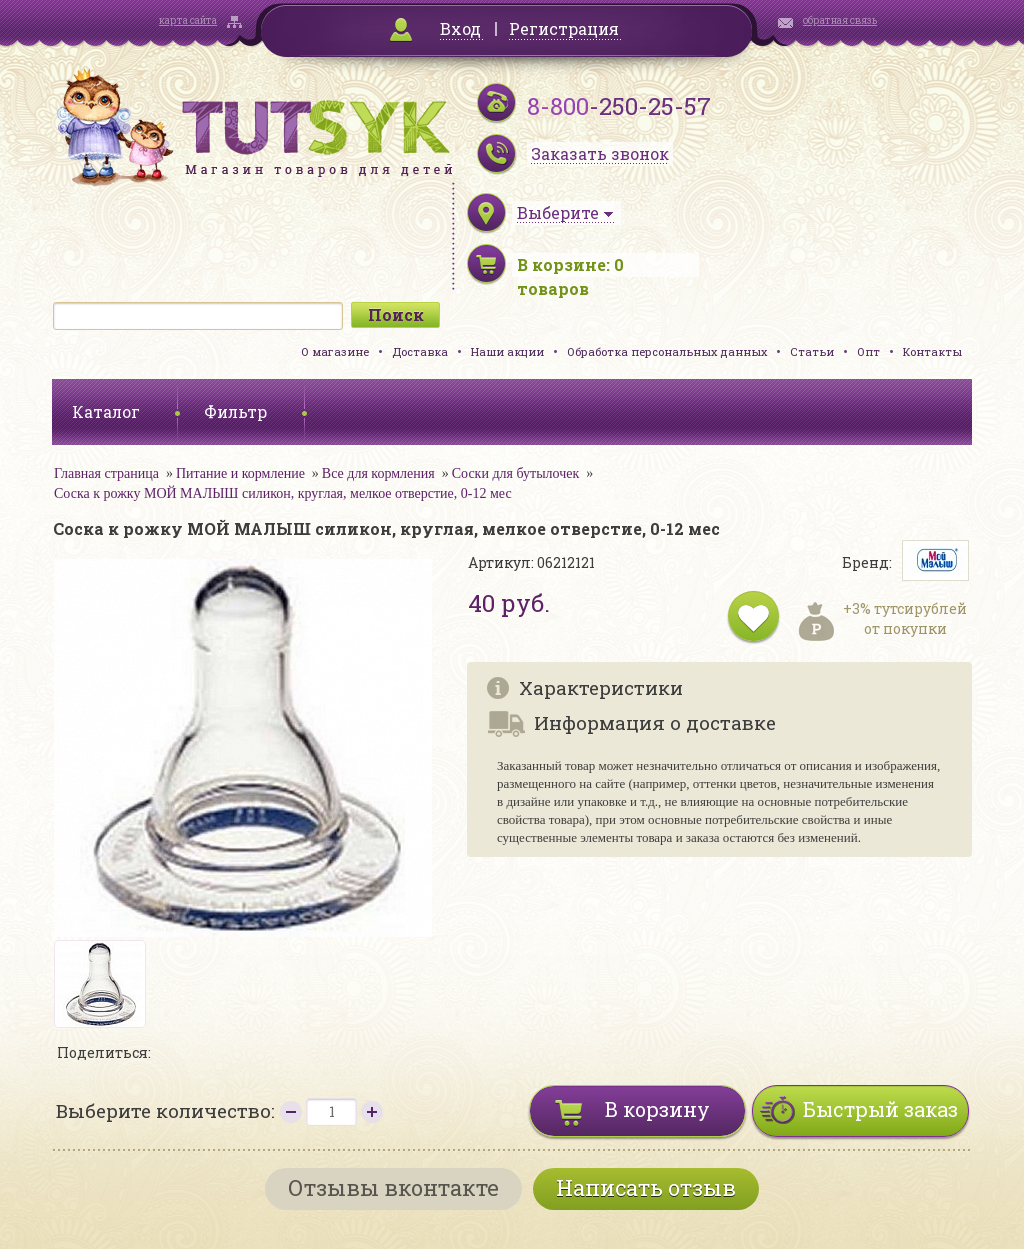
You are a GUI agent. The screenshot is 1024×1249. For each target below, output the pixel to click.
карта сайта (188, 20)
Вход (460, 28)
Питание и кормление (240, 473)
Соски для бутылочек (516, 473)
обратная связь (840, 20)
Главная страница (106, 473)
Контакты (932, 351)
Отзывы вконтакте (393, 1187)
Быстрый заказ (880, 1109)
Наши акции (507, 351)
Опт (868, 351)
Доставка (420, 351)
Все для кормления (378, 473)
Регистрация (564, 28)
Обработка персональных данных (667, 351)
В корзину (657, 1109)
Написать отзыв (646, 1187)
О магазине (335, 351)
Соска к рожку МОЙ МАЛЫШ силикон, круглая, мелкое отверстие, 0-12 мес (283, 493)
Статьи (812, 351)
